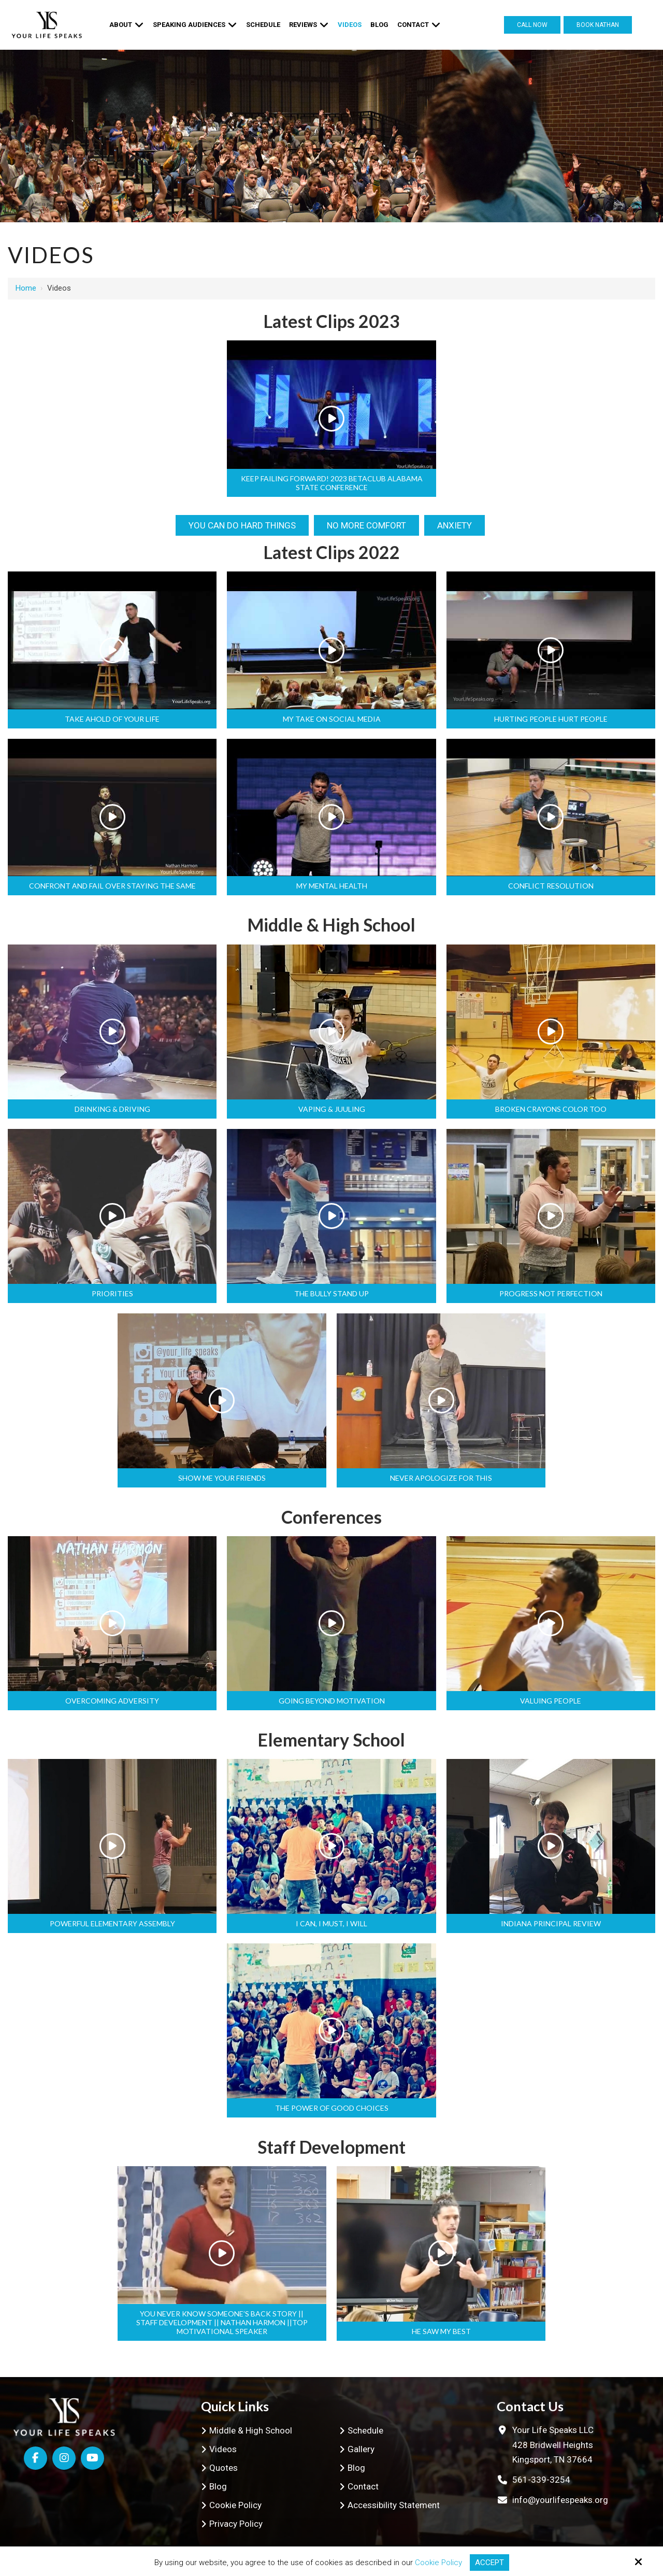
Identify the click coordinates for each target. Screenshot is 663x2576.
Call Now (532, 24)
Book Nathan (597, 24)
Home (26, 288)
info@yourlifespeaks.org (560, 2500)
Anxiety (454, 525)
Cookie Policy (438, 2562)
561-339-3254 (541, 2479)
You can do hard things (242, 525)
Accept (489, 2562)
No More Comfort (366, 525)
